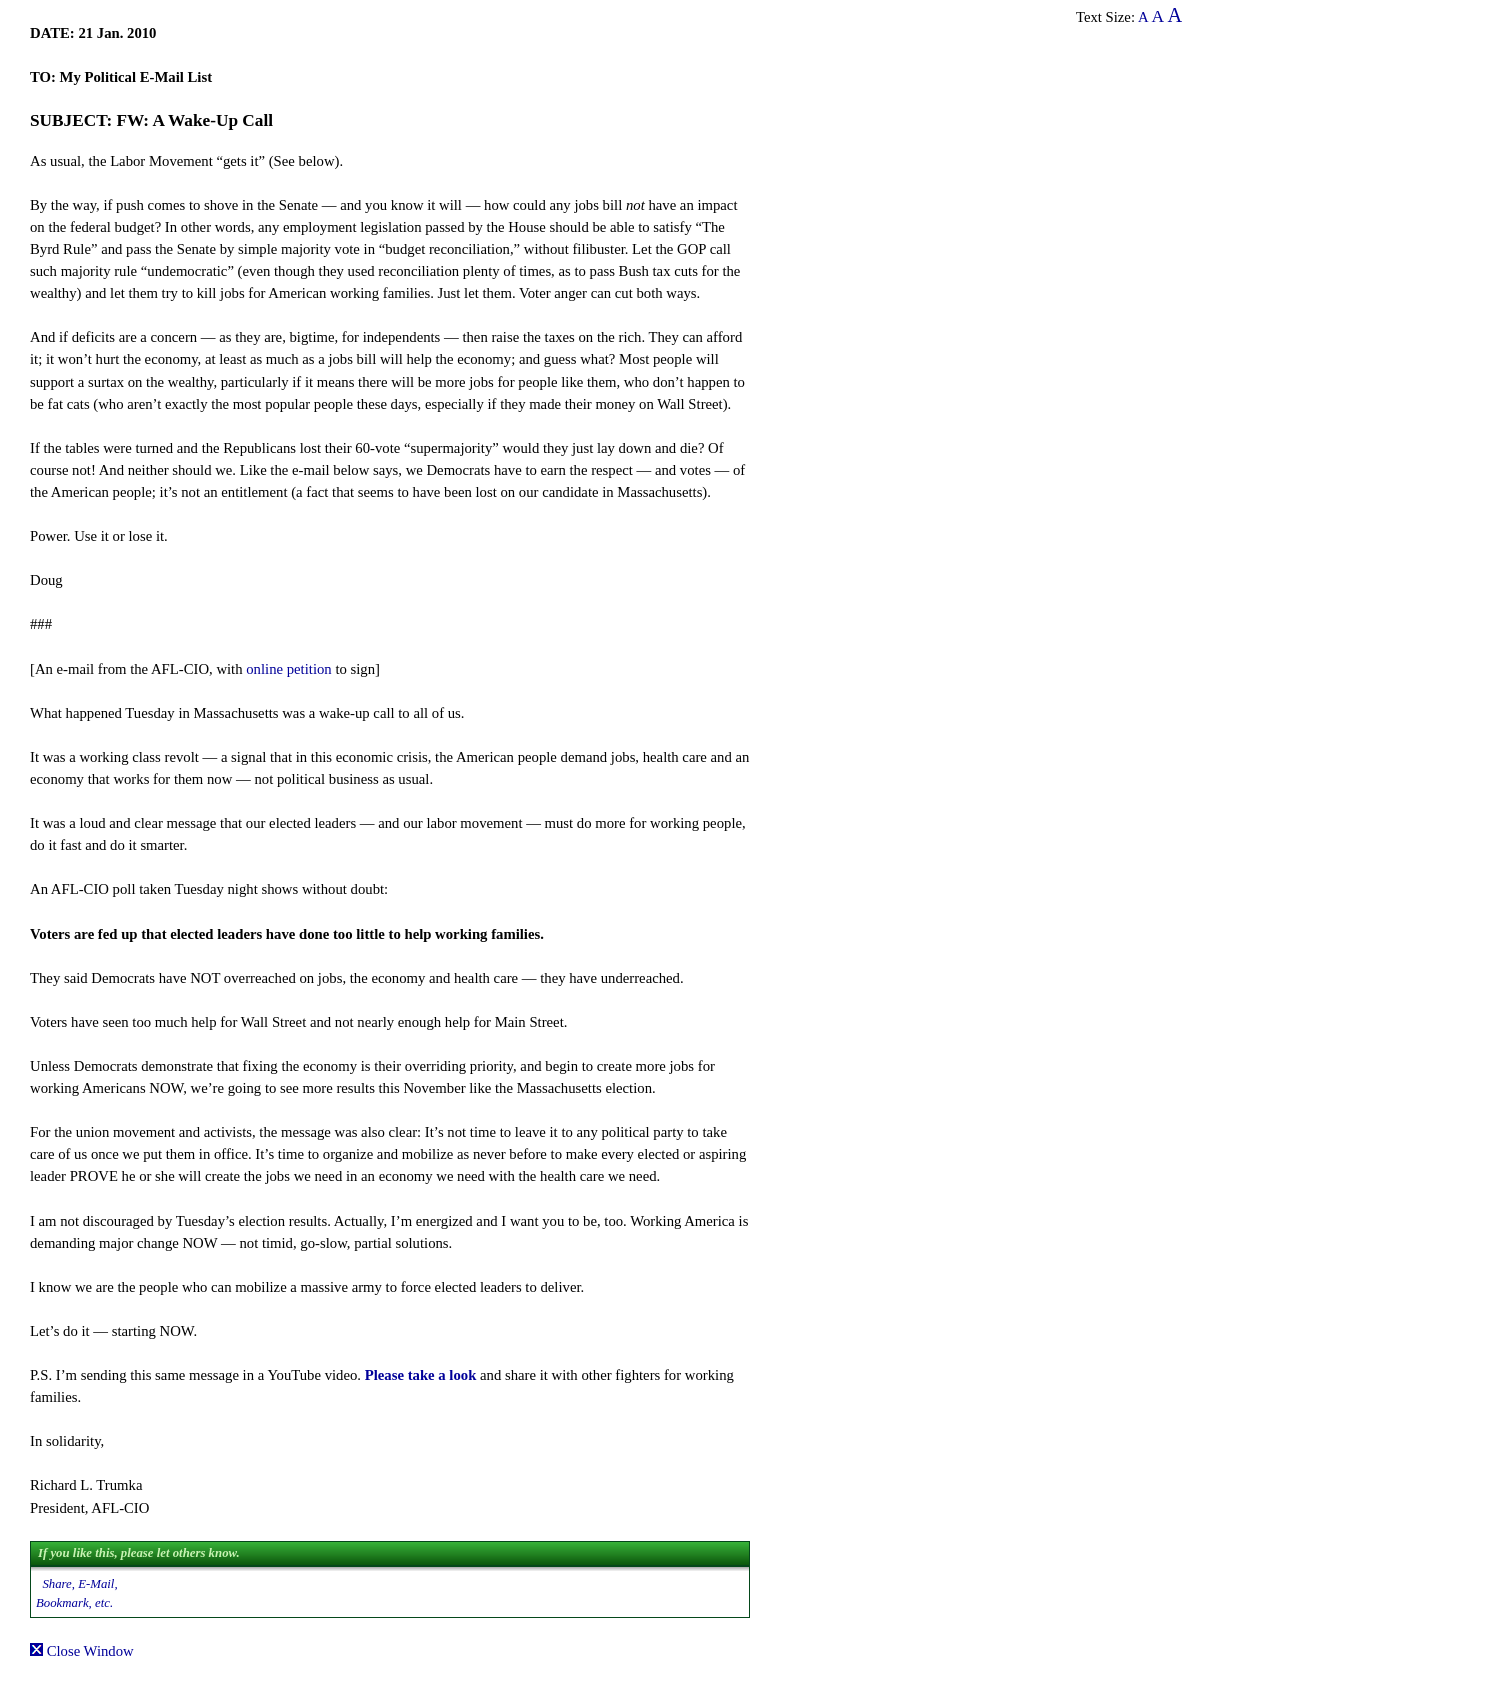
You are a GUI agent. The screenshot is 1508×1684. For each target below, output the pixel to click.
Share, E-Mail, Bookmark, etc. (77, 1593)
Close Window (82, 1651)
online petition (288, 669)
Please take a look (421, 1375)
